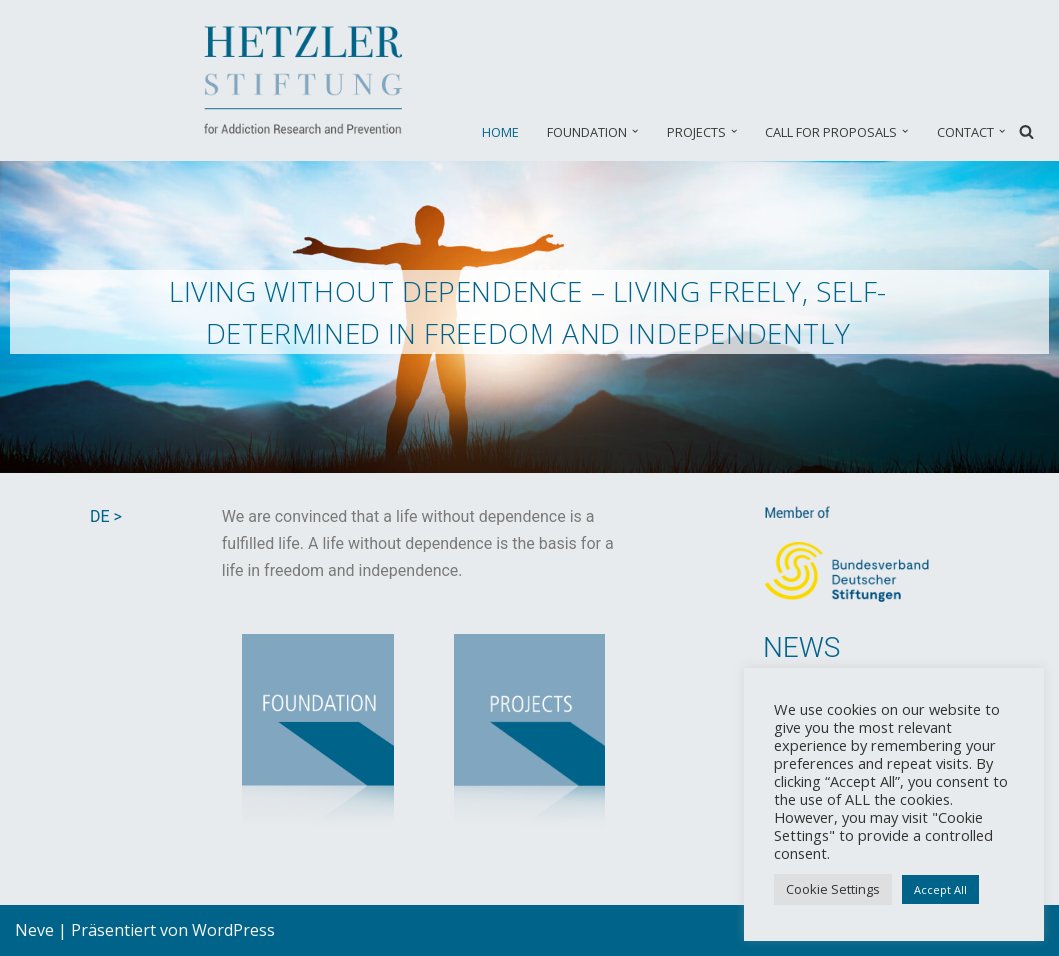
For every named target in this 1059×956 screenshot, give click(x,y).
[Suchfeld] (1026, 131)
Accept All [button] (940, 889)
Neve (34, 930)
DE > (106, 516)
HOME (500, 132)
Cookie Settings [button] (833, 889)
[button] (635, 131)
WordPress (233, 930)
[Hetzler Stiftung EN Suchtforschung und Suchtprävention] (307, 80)
